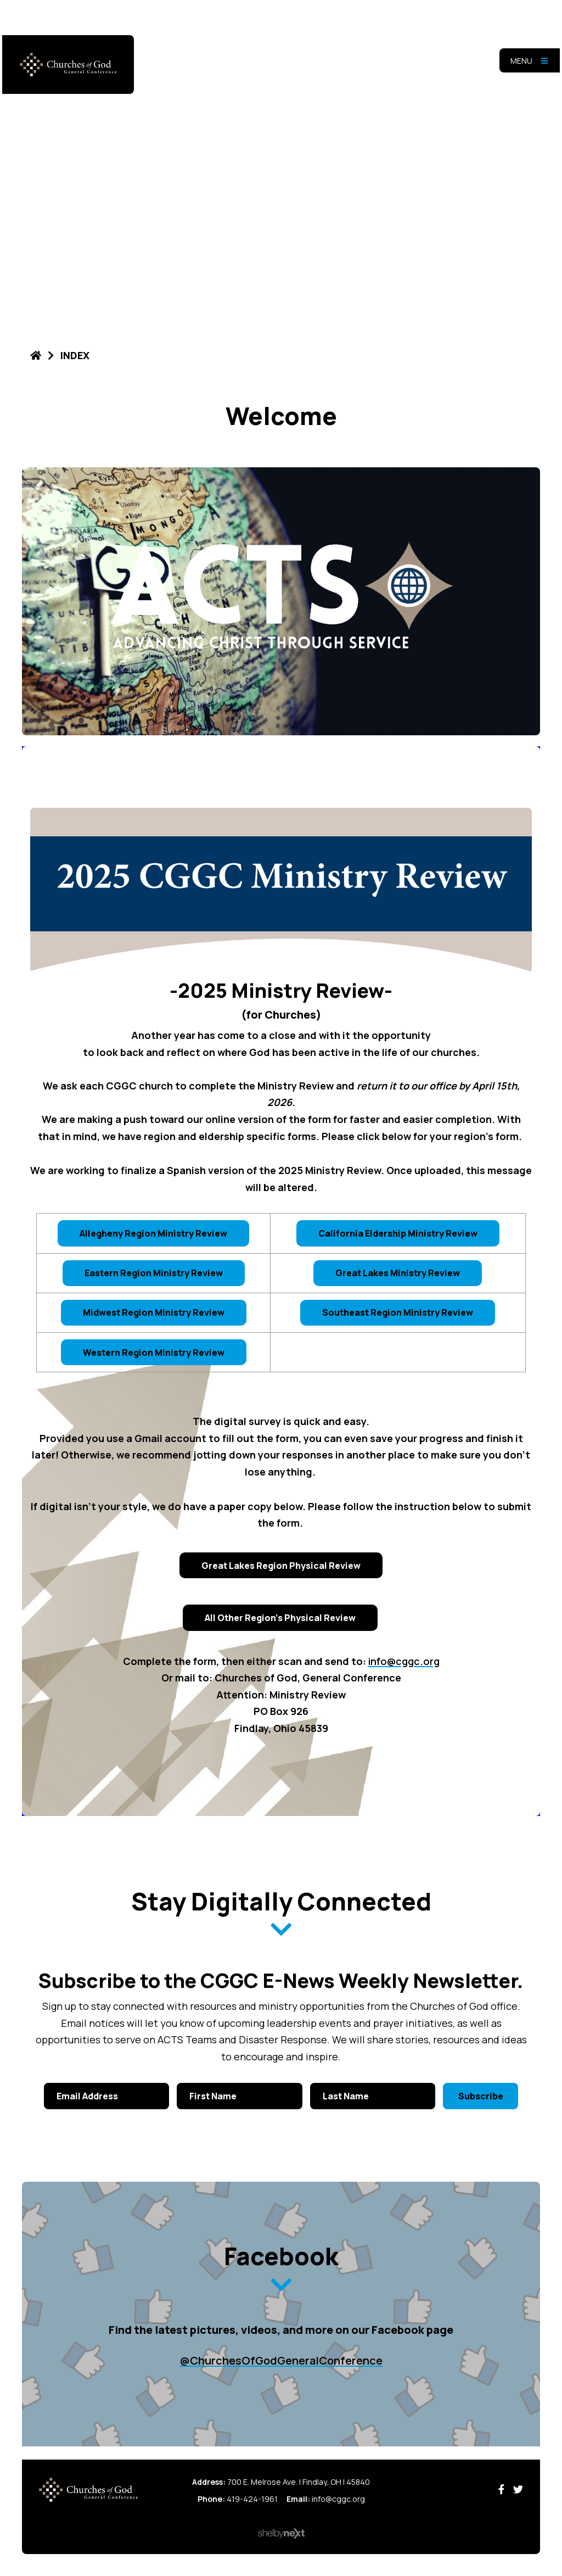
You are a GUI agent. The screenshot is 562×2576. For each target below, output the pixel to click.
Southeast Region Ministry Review (397, 1312)
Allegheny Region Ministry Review (153, 1233)
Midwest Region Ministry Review (153, 1312)
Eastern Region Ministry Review (154, 1273)
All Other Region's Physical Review (280, 1618)
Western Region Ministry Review (153, 1352)
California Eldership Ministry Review (397, 1233)
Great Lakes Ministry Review (397, 1273)
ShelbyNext (281, 2533)
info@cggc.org (404, 1661)
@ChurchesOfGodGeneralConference (281, 2360)
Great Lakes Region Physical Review (281, 1566)
